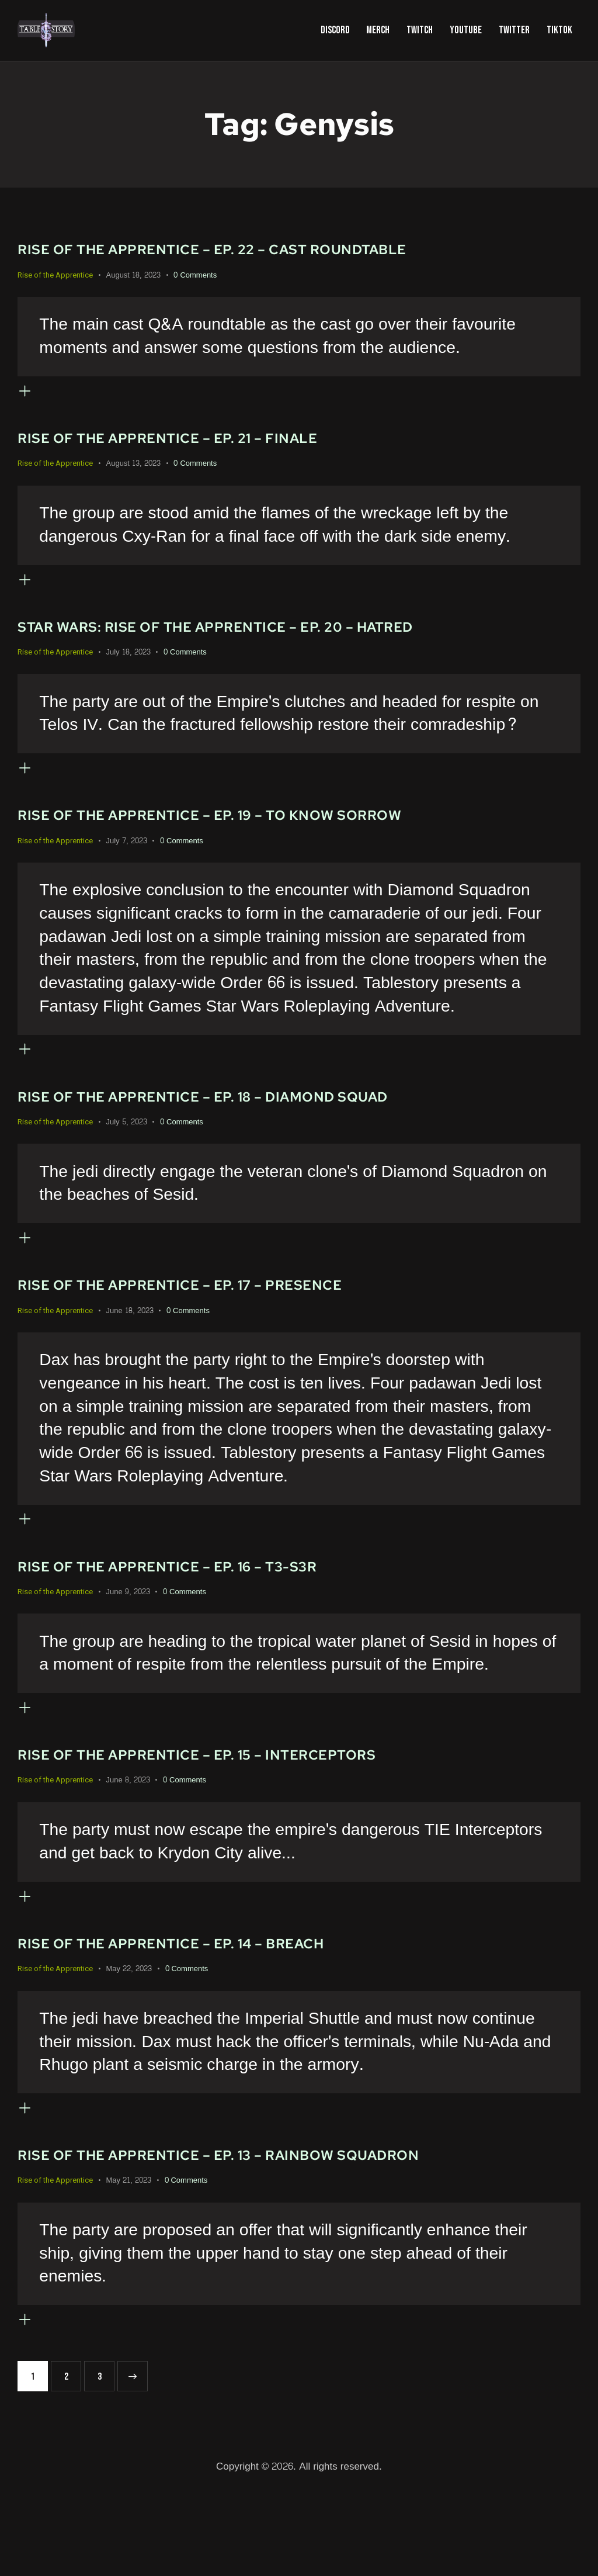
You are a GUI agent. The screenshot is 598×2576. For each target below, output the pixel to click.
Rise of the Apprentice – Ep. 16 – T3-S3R (186, 1618)
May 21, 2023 (129, 2259)
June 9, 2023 (128, 1644)
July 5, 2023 (126, 1157)
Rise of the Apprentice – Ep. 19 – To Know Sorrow (234, 841)
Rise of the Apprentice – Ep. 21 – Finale (186, 446)
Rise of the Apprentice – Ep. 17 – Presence (200, 1328)
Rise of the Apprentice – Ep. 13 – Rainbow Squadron (243, 2233)
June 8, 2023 (128, 1841)
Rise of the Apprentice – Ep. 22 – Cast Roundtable (237, 249)
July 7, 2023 (126, 867)
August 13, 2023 (133, 472)
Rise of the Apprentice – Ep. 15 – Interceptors (219, 1816)
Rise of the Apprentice (55, 275)
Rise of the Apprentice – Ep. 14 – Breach (190, 2013)
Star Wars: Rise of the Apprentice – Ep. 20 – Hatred (241, 644)
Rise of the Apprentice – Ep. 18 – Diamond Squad (225, 1131)
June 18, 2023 (130, 1354)
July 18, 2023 (128, 670)
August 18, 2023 (133, 275)
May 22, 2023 (129, 2039)
